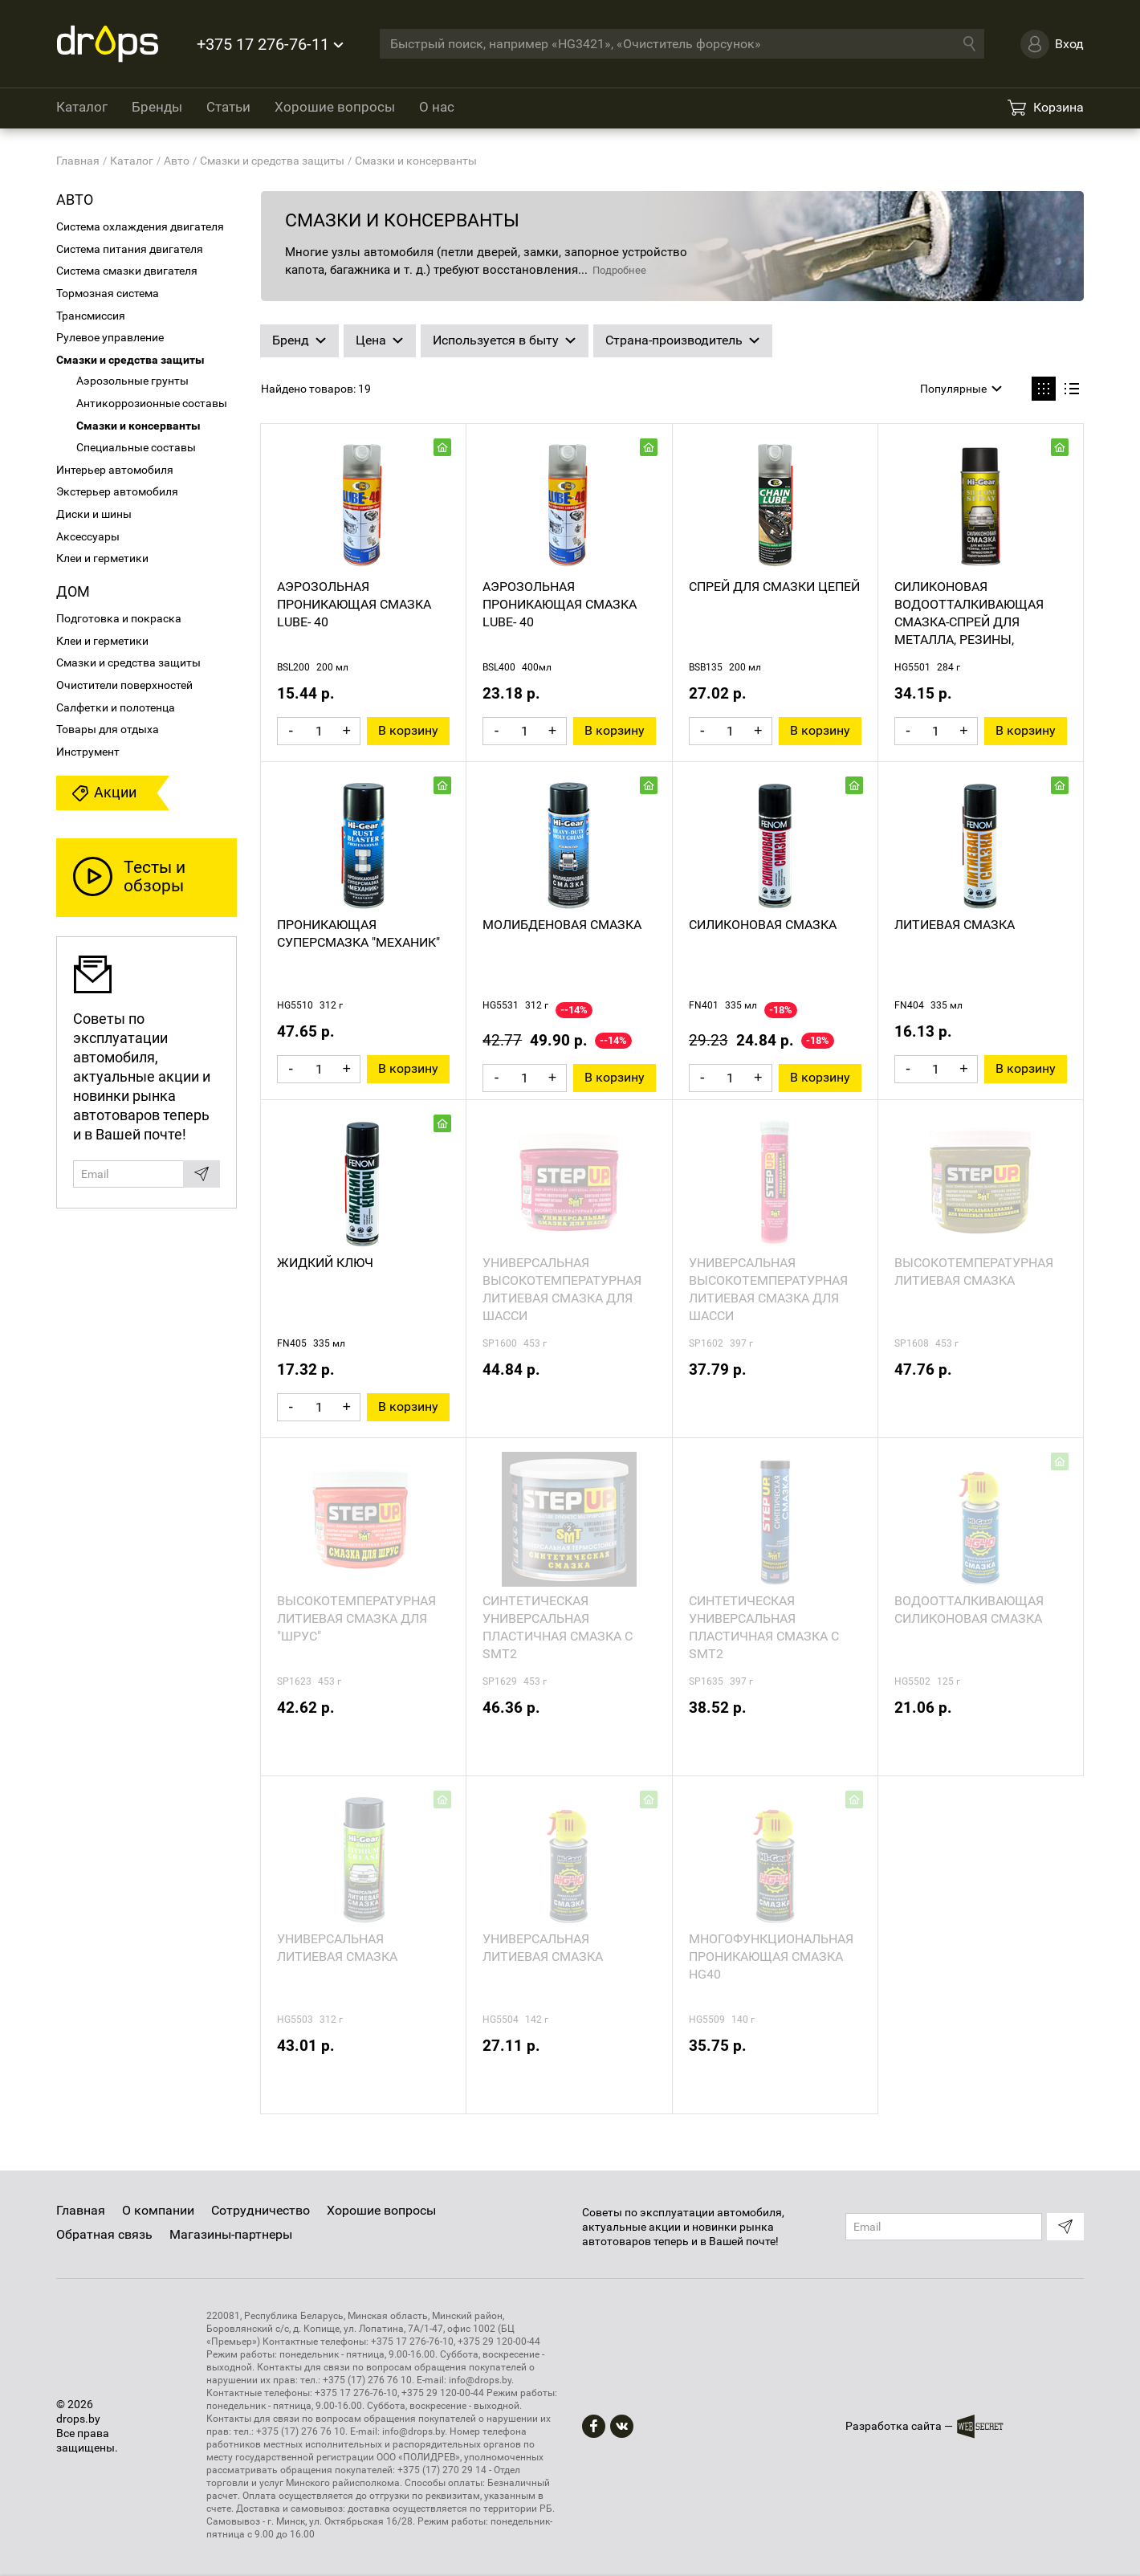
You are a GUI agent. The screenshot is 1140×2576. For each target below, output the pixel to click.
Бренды (157, 107)
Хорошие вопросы (335, 107)
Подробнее (619, 270)
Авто (74, 199)
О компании (158, 2210)
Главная (80, 2210)
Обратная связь (104, 2234)
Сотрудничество (260, 2210)
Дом (73, 591)
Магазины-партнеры (230, 2234)
